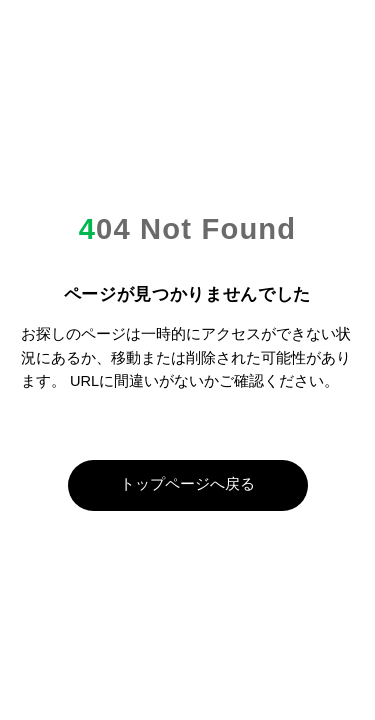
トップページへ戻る (187, 484)
